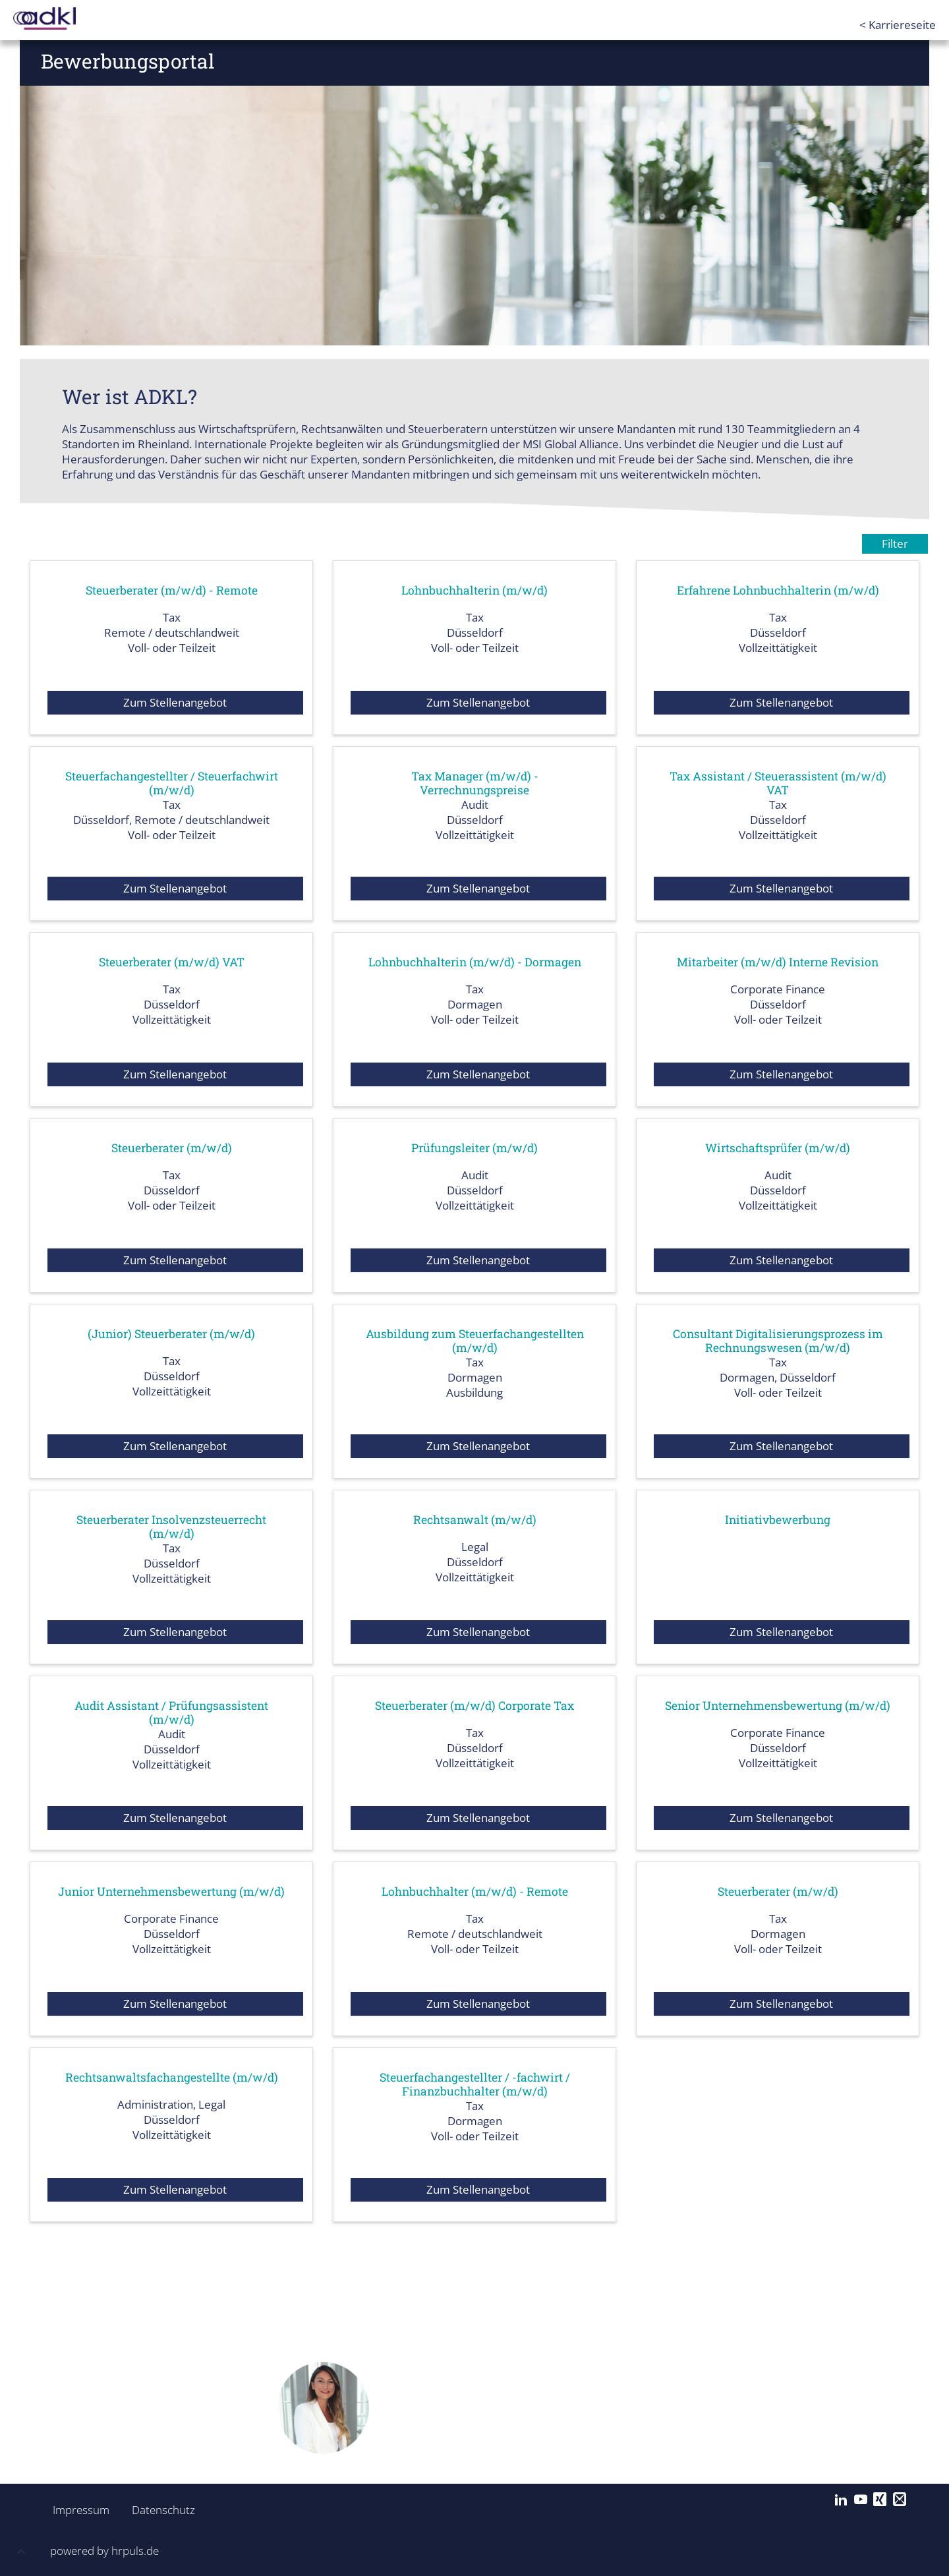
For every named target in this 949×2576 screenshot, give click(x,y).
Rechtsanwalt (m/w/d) (474, 1519)
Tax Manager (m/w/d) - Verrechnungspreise (475, 782)
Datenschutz (156, 2509)
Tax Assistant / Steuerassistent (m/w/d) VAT (778, 782)
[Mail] (899, 2499)
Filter (895, 543)
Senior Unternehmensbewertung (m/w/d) (778, 1711)
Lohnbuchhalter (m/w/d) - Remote (474, 1891)
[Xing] (879, 2499)
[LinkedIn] (841, 2499)
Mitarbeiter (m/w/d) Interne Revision (777, 962)
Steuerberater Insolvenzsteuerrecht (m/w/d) (171, 1525)
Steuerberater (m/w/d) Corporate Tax (474, 1705)
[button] (21, 2553)
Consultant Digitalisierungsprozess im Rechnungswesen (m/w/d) (778, 1340)
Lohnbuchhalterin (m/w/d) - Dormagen (475, 962)
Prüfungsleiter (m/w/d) (474, 1148)
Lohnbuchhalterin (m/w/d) (474, 590)
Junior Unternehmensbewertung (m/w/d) (171, 1897)
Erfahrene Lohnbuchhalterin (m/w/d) (778, 590)
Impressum (77, 2509)
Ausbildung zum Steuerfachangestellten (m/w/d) (474, 1340)
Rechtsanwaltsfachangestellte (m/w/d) (171, 2077)
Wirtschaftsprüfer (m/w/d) (778, 1148)
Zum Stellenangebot (175, 702)
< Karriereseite (897, 24)
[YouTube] (860, 2499)
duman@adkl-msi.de (501, 2434)
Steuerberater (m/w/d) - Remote (171, 590)
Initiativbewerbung (778, 1519)
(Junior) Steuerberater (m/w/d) (172, 1333)
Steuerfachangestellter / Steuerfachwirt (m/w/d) (171, 782)
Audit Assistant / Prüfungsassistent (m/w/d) (171, 1711)
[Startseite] (66, 18)
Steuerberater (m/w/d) (171, 1148)
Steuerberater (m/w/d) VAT (171, 962)
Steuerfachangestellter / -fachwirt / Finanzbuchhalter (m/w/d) (474, 2083)
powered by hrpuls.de (104, 2550)
